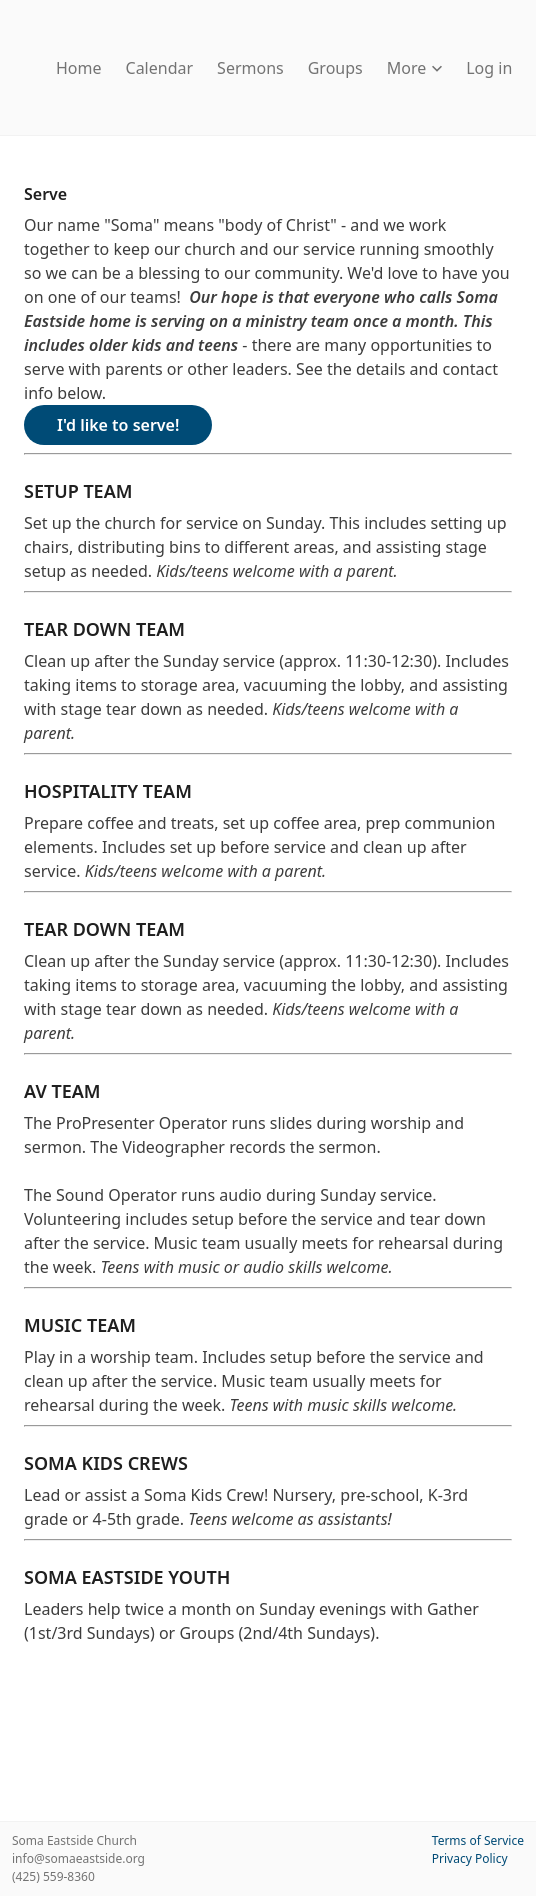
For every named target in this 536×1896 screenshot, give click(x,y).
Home (79, 68)
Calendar (160, 68)
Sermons (250, 68)
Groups (335, 68)
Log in (489, 68)
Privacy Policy (470, 1858)
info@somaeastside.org (78, 1858)
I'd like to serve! (118, 425)
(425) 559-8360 (53, 1876)
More (415, 68)
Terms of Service (478, 1840)
